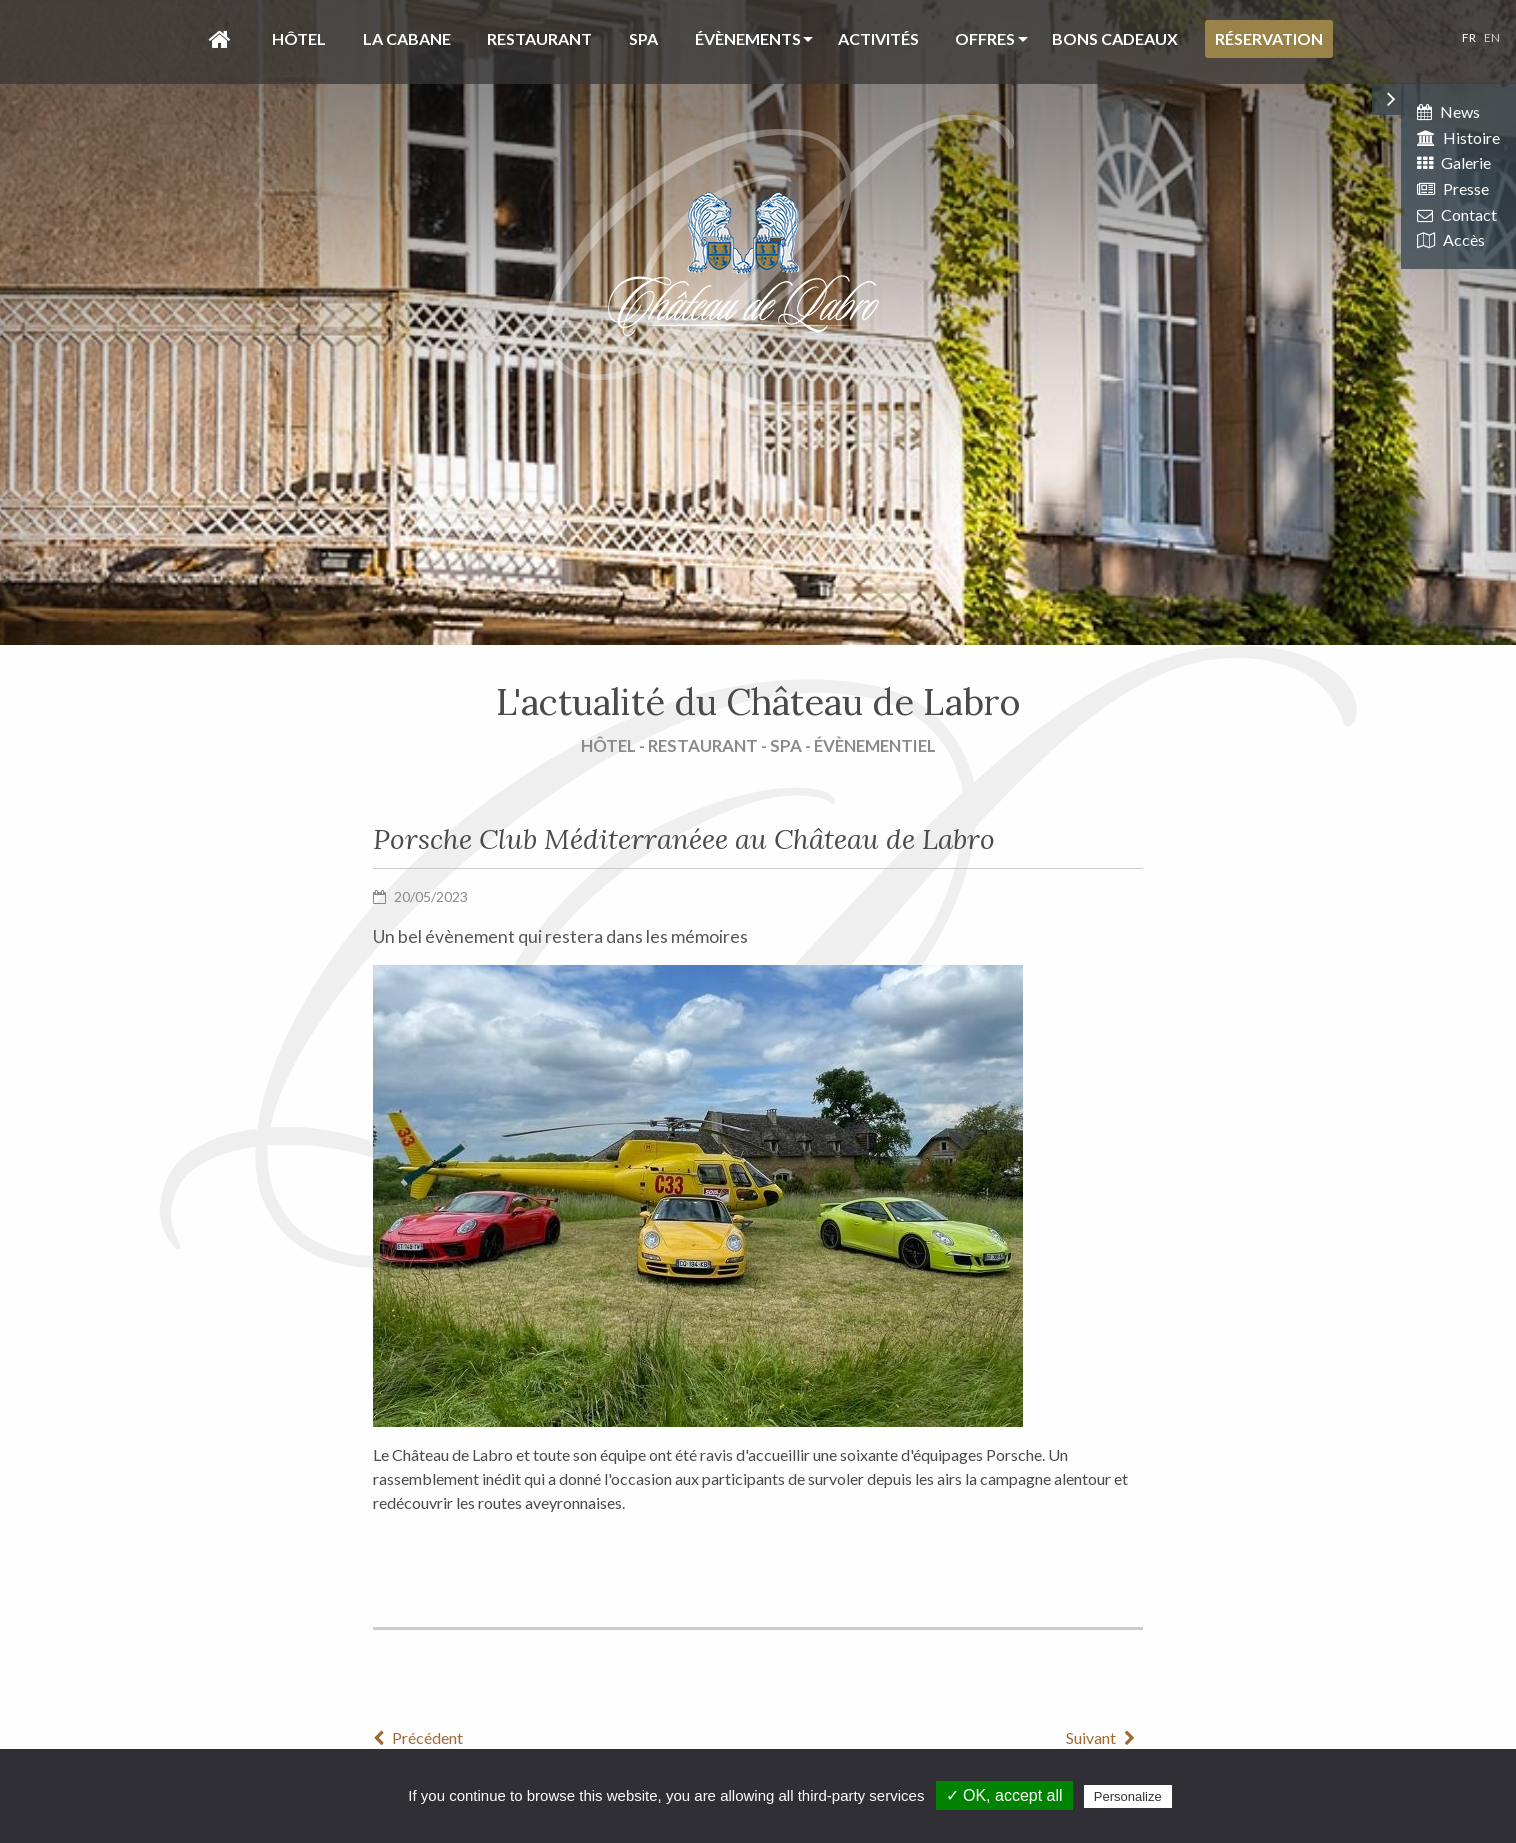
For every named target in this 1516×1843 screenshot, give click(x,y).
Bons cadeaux (1115, 38)
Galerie (1454, 162)
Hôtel (299, 38)
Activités (878, 38)
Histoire (1458, 137)
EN (1492, 37)
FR (1469, 37)
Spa (643, 38)
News (1448, 111)
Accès (1451, 239)
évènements (748, 38)
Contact (1457, 214)
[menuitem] (214, 39)
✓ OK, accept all (1004, 1795)
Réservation (1269, 38)
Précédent (418, 1737)
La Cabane (407, 38)
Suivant (1104, 1737)
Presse (1453, 188)
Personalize (1128, 1796)
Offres (985, 38)
